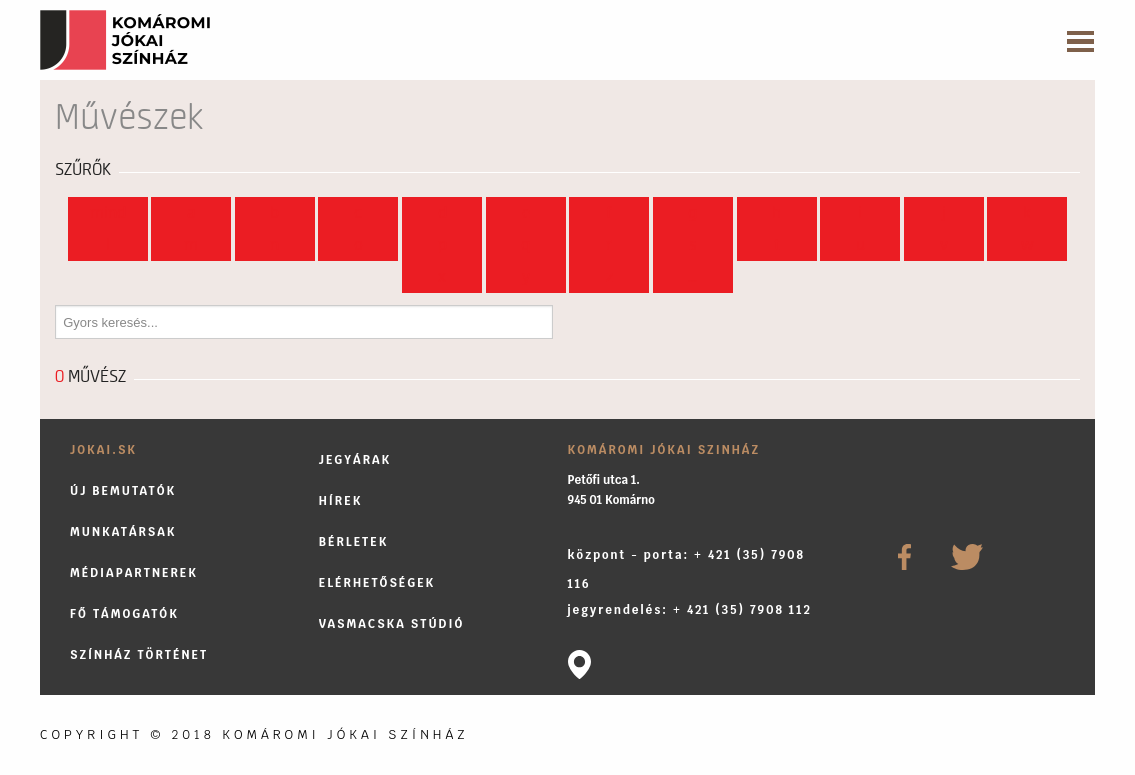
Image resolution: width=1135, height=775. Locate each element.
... (692, 277)
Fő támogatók (124, 613)
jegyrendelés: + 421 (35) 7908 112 (690, 609)
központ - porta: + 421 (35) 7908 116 (686, 569)
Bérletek (354, 541)
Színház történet (139, 654)
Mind (108, 213)
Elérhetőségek (377, 582)
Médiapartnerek (134, 572)
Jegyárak (355, 459)
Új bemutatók (123, 490)
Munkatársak (123, 531)
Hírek (341, 500)
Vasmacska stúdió (392, 623)
